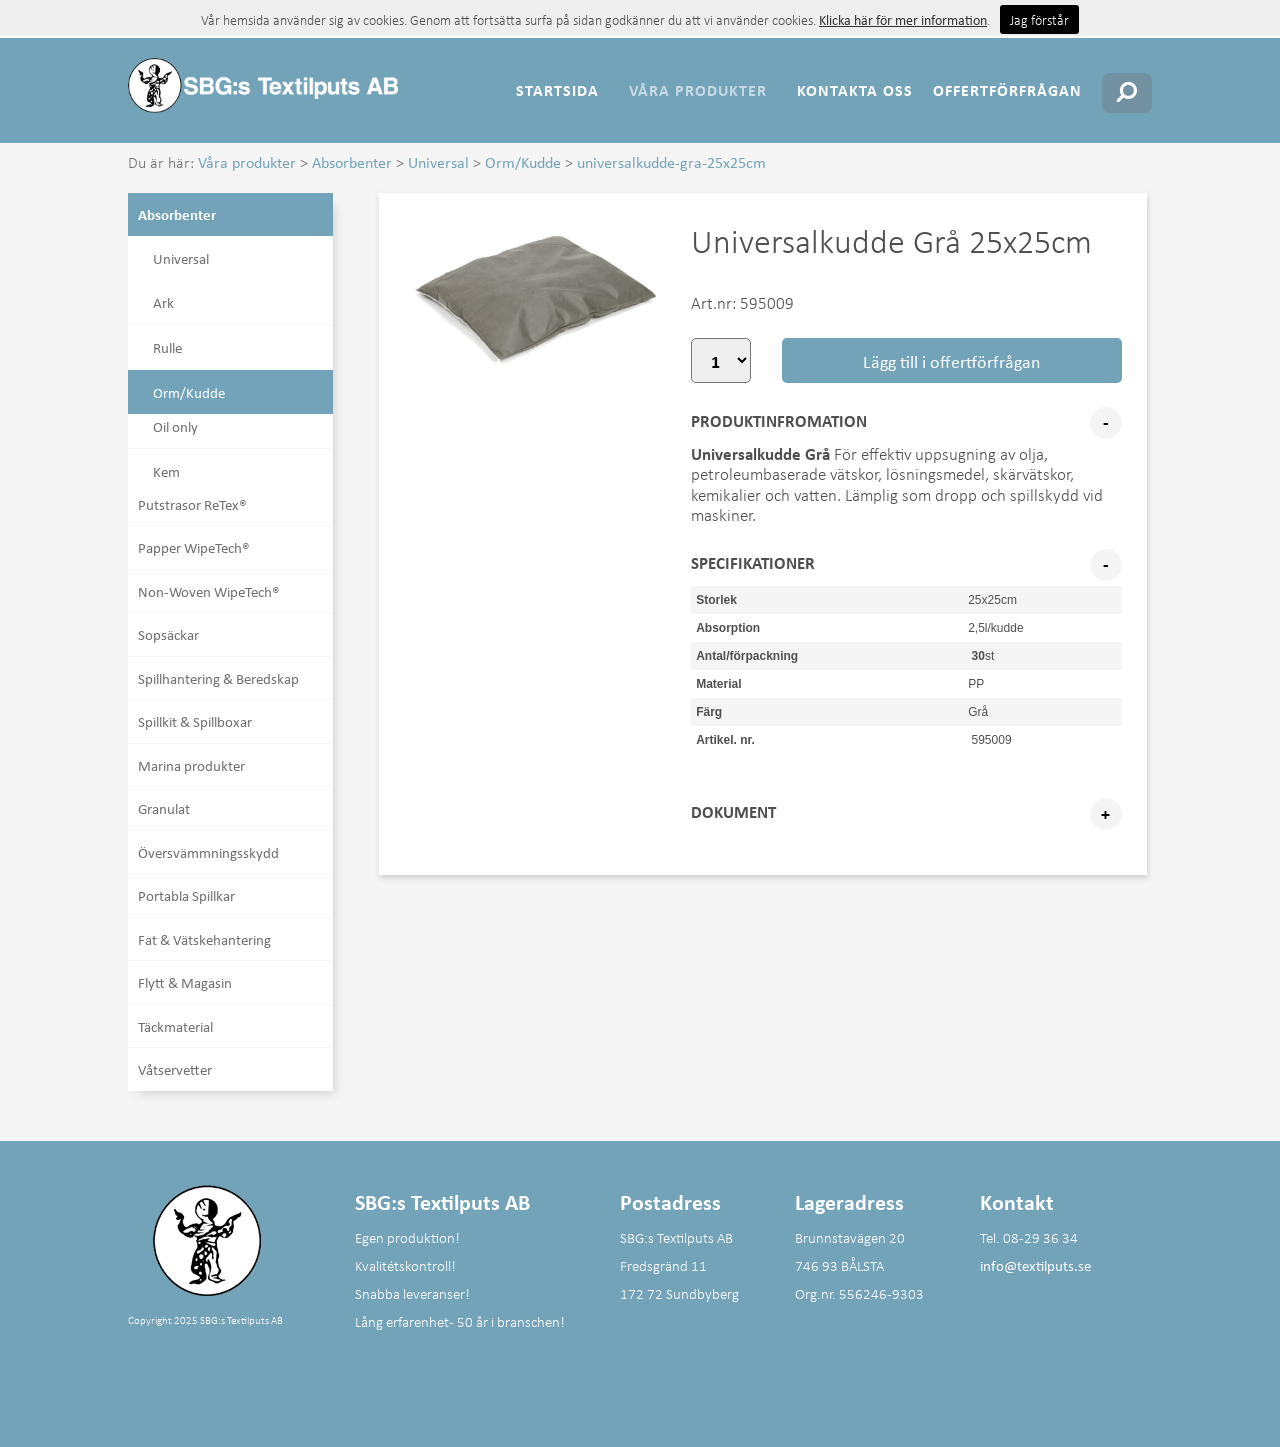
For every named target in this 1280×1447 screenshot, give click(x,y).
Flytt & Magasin (185, 982)
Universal (438, 162)
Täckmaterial (175, 1026)
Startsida (557, 90)
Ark (163, 302)
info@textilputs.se (1035, 1265)
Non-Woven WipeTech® (209, 591)
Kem (166, 471)
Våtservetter (175, 1069)
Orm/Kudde (523, 162)
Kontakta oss (855, 90)
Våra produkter (698, 90)
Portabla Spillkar (186, 895)
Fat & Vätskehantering (204, 939)
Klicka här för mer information (903, 19)
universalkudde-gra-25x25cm (671, 162)
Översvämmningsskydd (208, 852)
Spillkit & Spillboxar (195, 721)
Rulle (167, 347)
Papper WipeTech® (194, 547)
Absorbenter (352, 162)
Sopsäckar (168, 634)
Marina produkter (191, 765)
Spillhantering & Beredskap (218, 678)
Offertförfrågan (1007, 90)
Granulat (164, 808)
